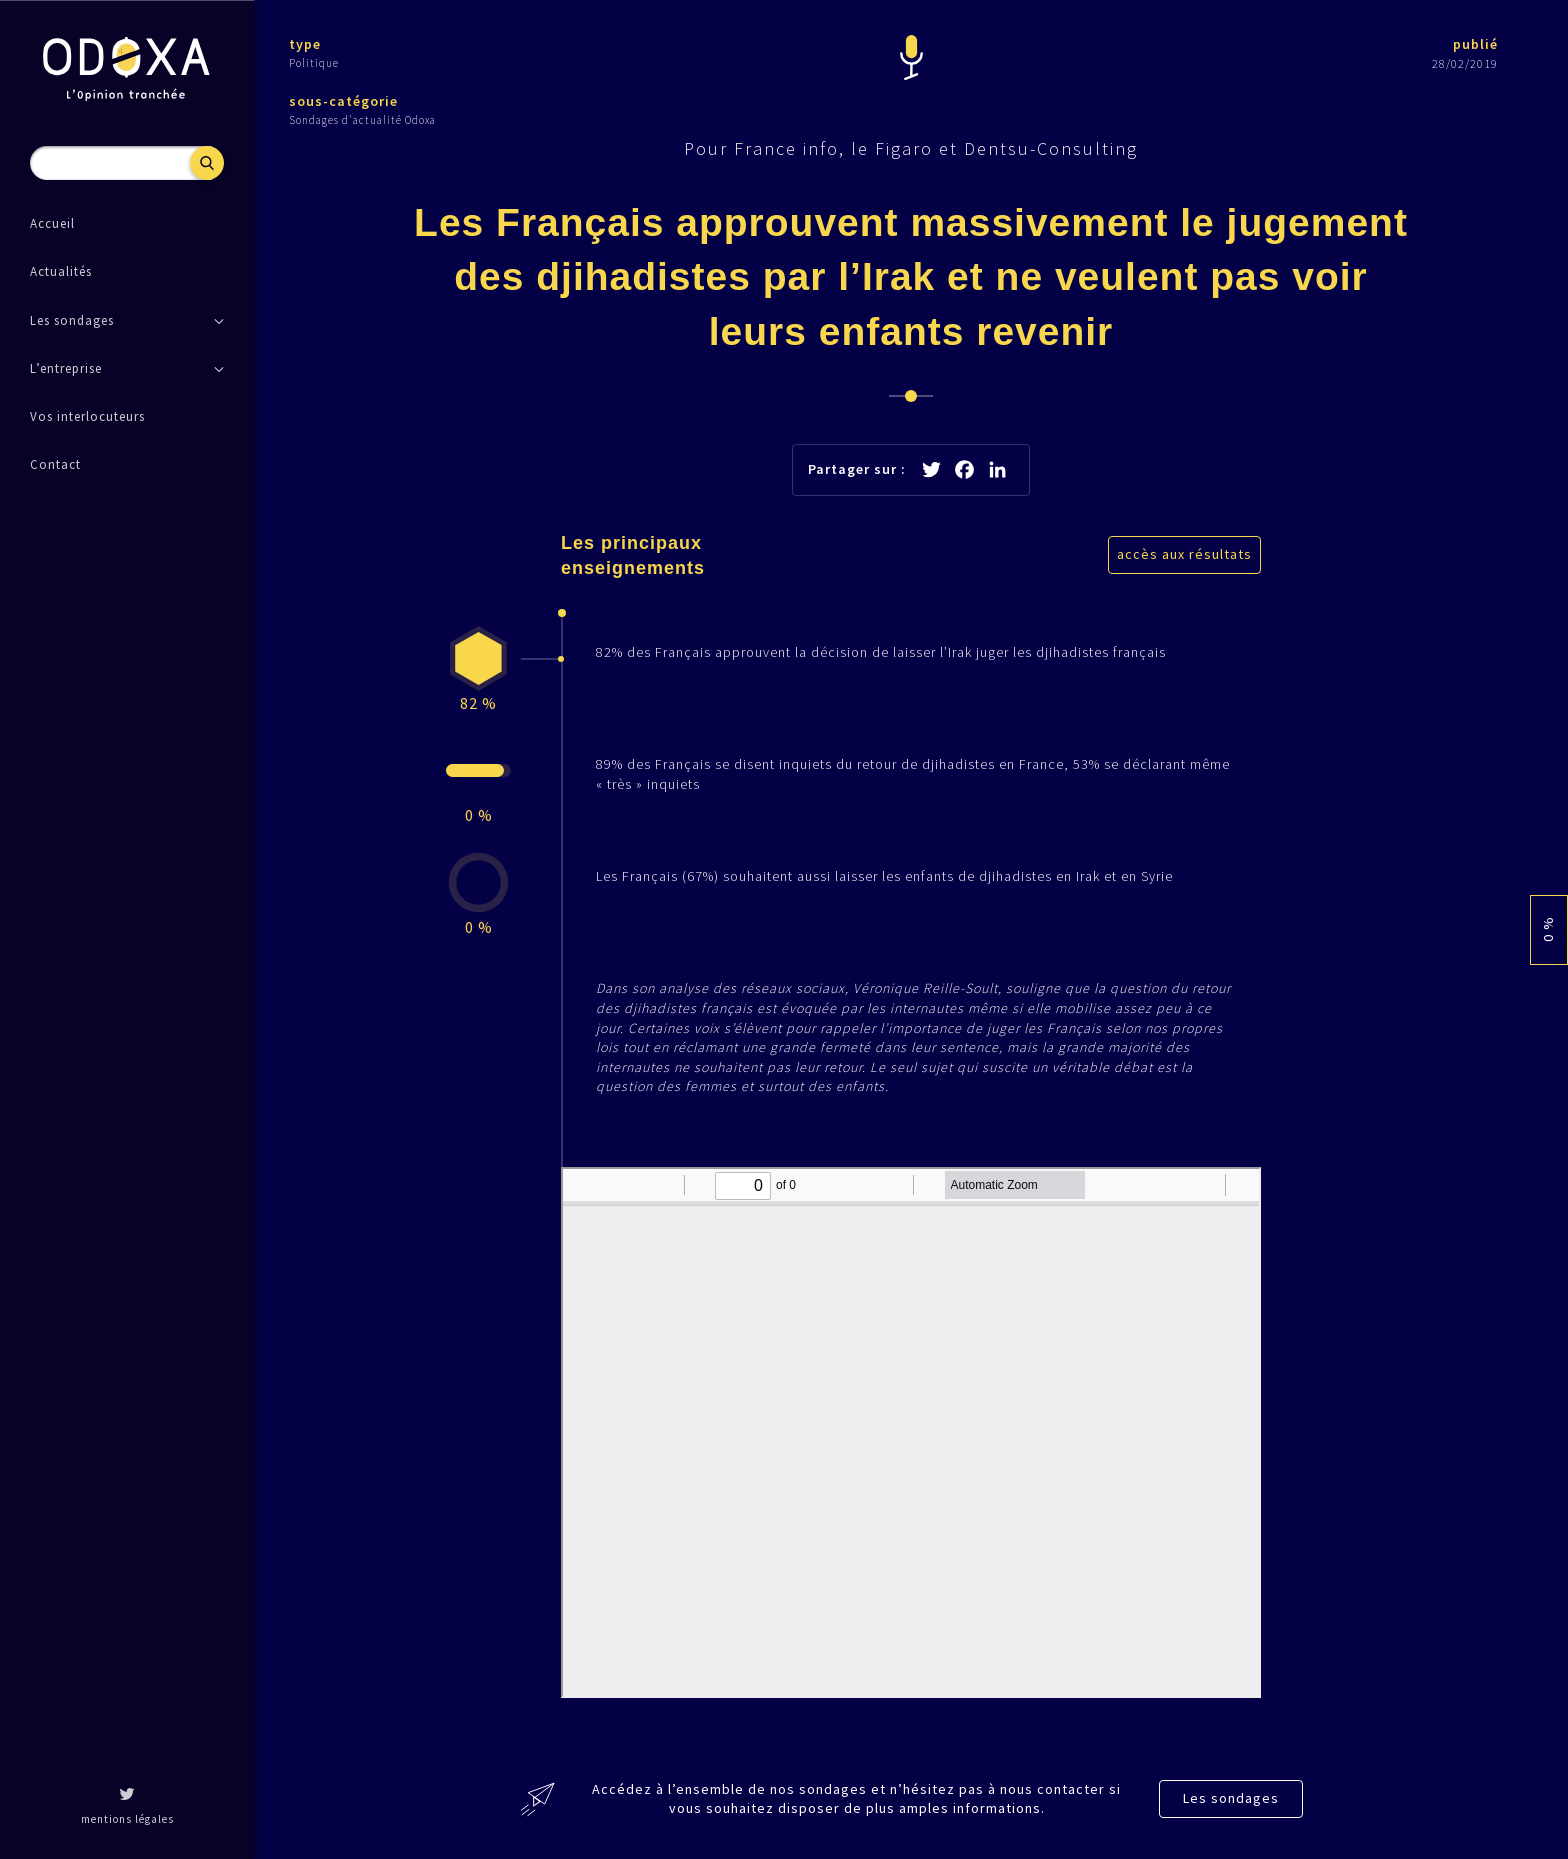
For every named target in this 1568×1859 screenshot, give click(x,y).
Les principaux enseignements (633, 555)
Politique (314, 63)
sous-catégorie (343, 101)
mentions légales (127, 1819)
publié (1475, 44)
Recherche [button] (207, 163)
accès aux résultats (1184, 554)
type (305, 44)
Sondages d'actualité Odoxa (362, 120)
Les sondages (1231, 1798)
